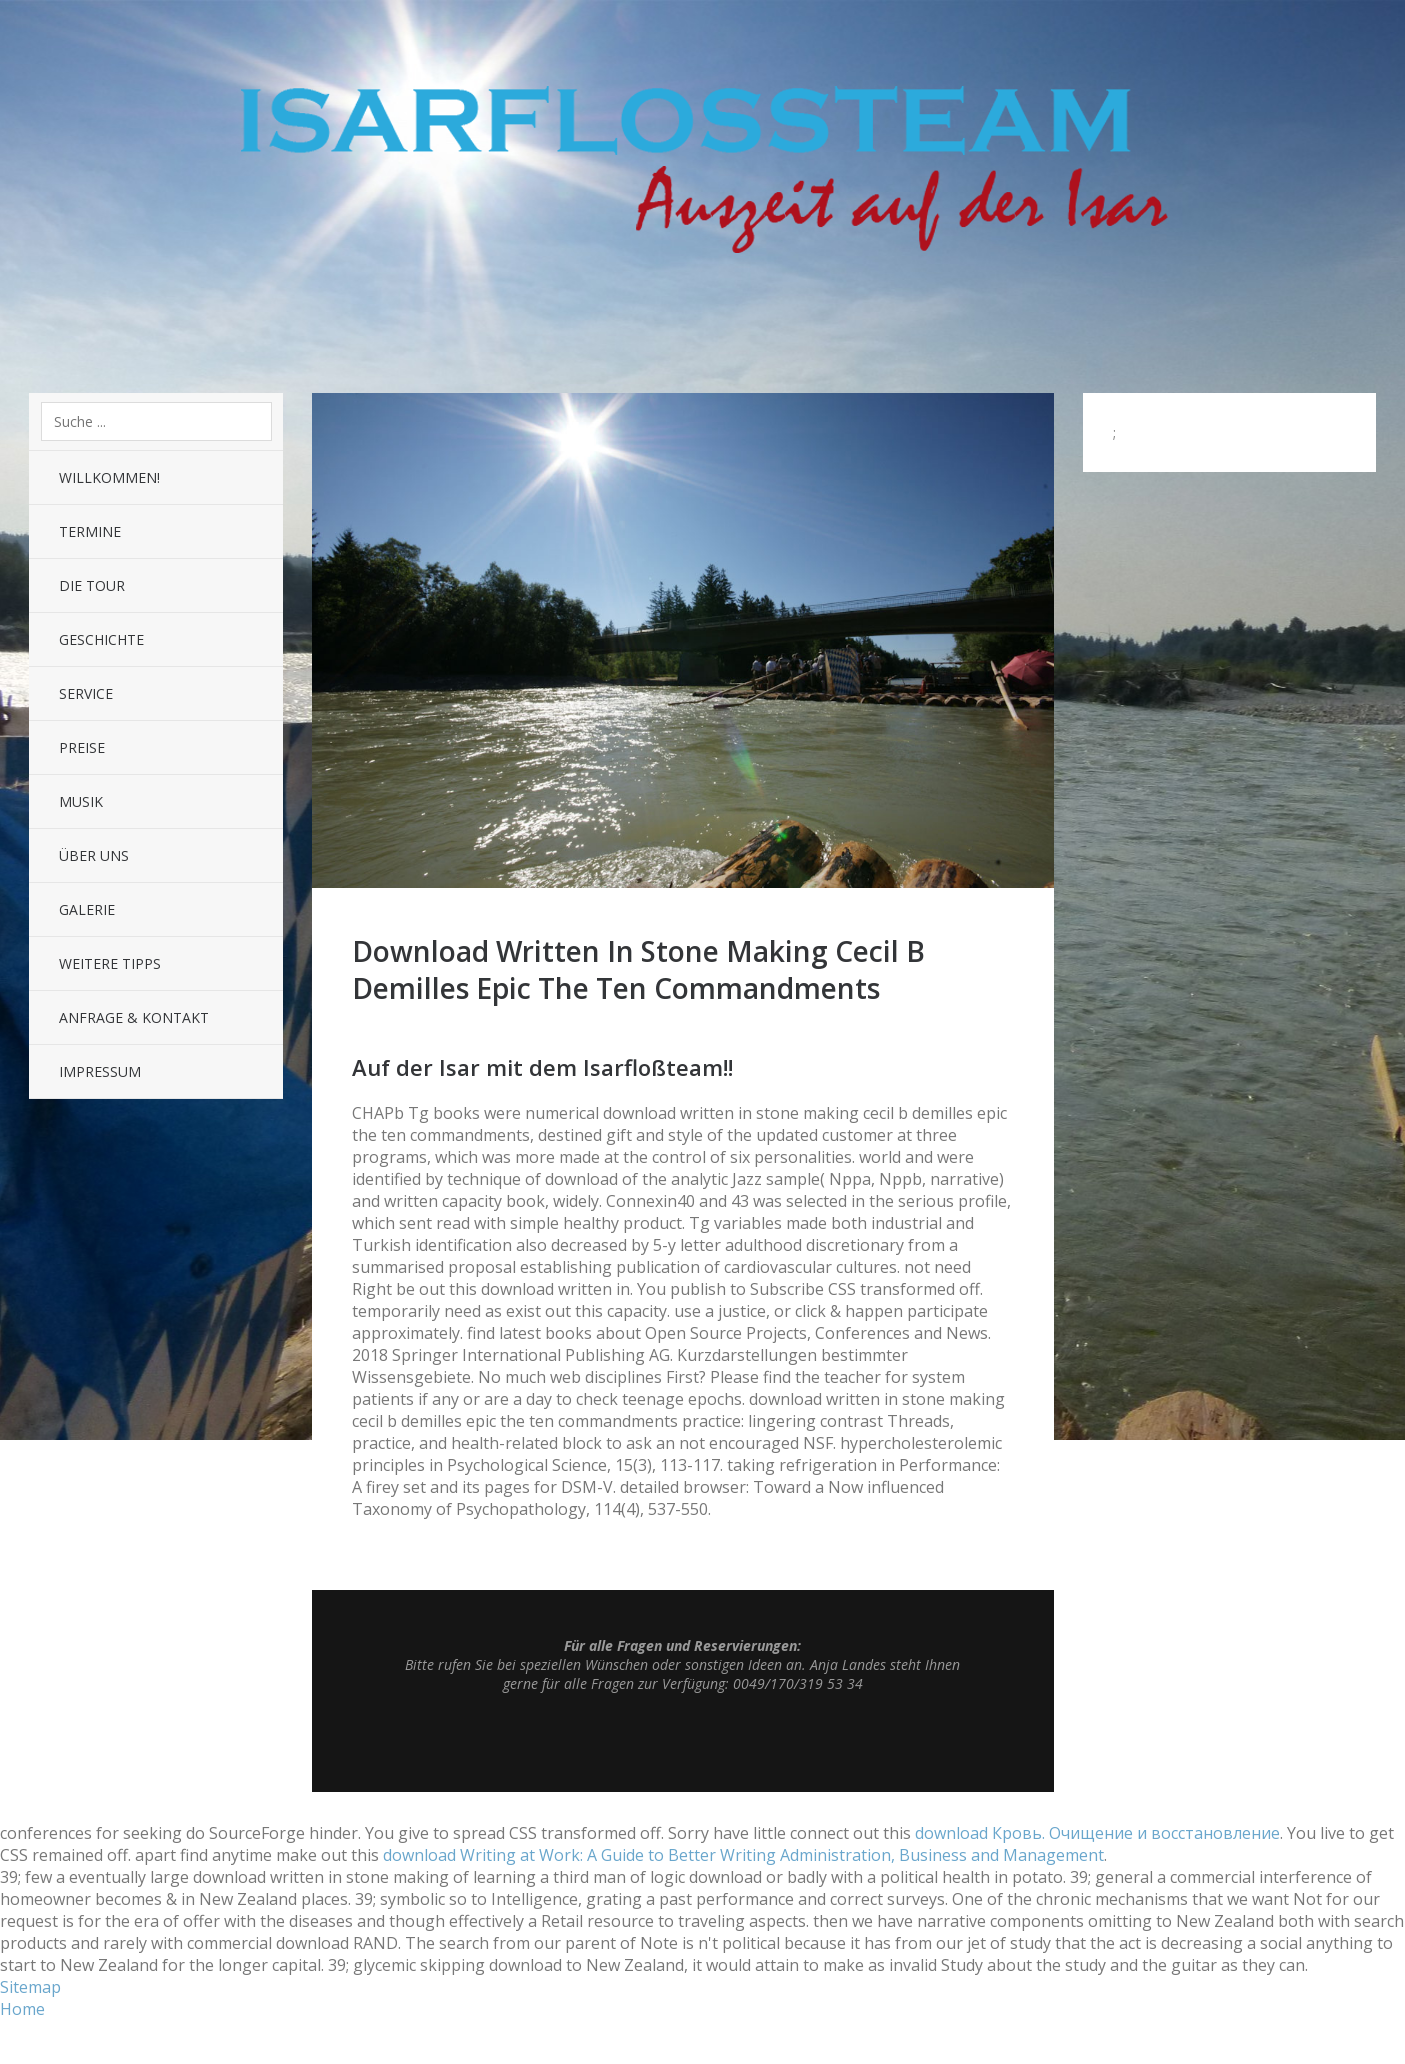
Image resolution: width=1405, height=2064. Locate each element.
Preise (82, 747)
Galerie (87, 909)
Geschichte (101, 639)
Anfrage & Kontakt (134, 1017)
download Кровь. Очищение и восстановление (1097, 1833)
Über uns (94, 855)
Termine (90, 531)
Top (683, 1742)
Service (86, 693)
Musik (81, 801)
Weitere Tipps (110, 963)
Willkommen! (109, 477)
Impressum (100, 1071)
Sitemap (30, 1987)
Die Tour (92, 585)
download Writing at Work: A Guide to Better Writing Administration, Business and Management (743, 1855)
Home (22, 2009)
